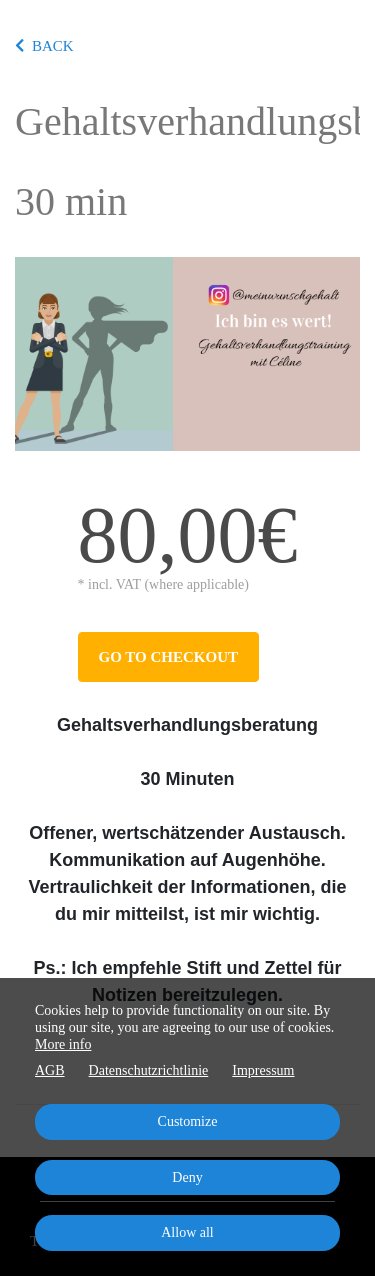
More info (63, 1044)
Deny (187, 1177)
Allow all (187, 1232)
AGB (50, 1070)
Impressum (263, 1070)
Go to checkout (168, 657)
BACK (44, 46)
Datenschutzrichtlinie (149, 1070)
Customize (188, 1121)
